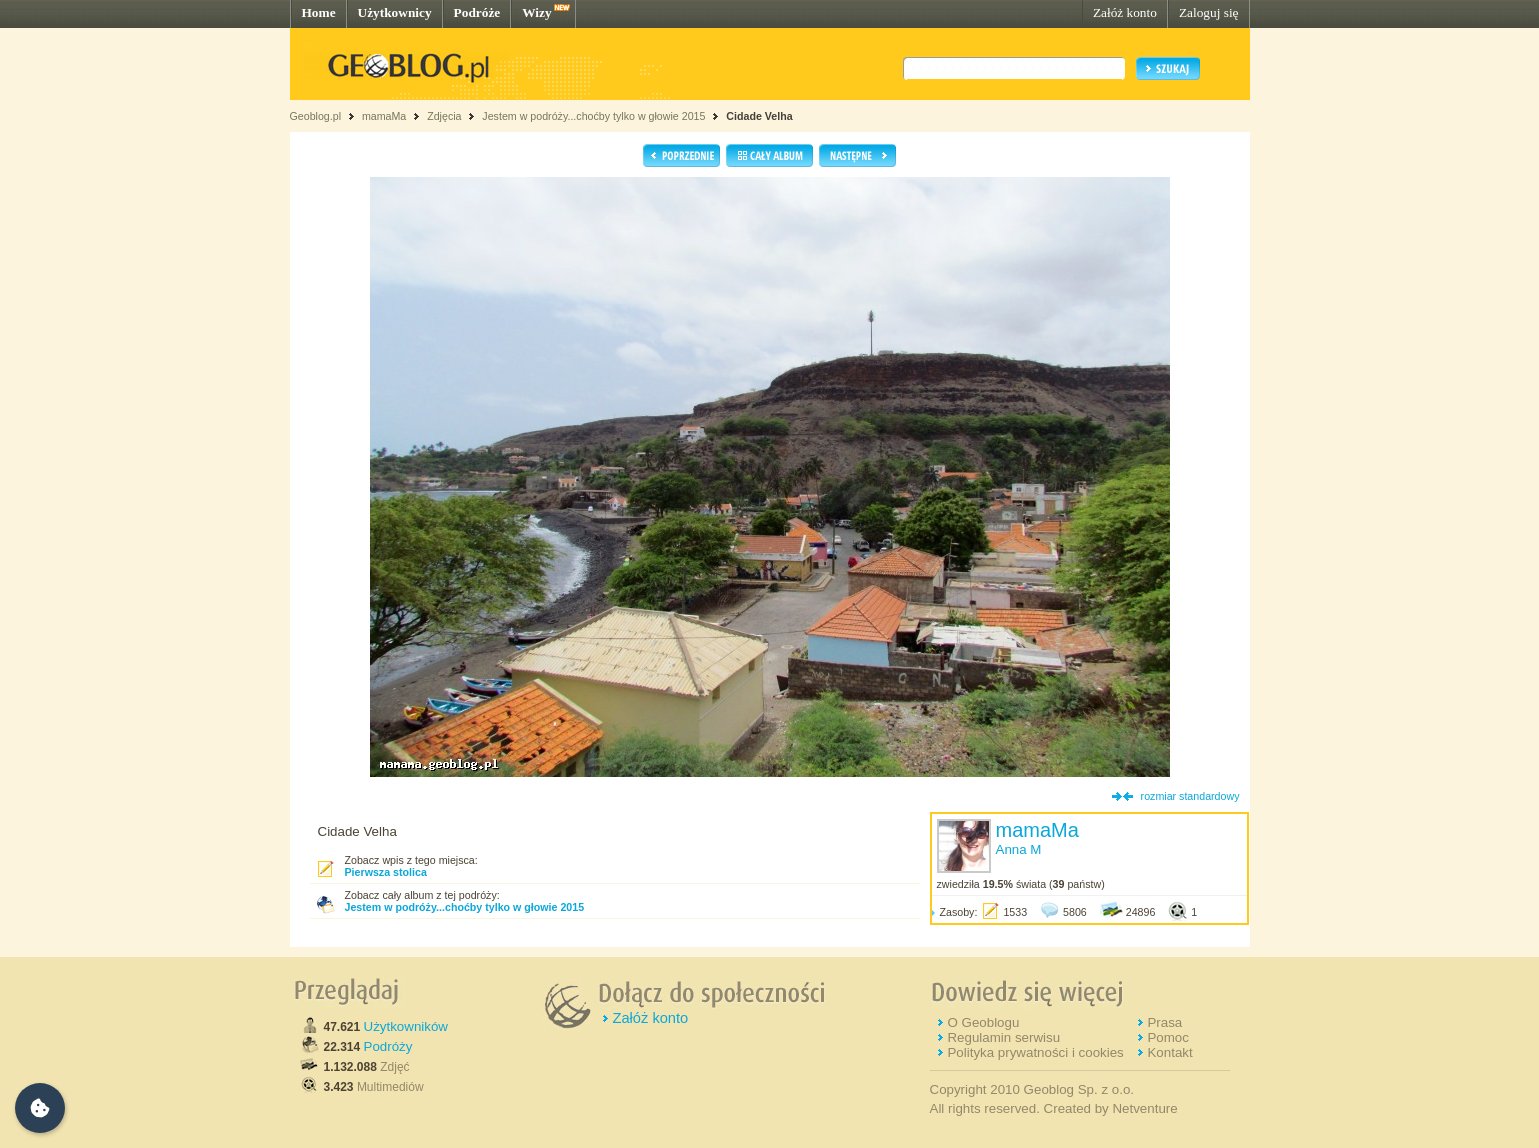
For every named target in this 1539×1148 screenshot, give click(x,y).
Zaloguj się (1209, 12)
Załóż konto (1125, 12)
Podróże (477, 12)
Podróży (388, 1046)
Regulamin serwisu (1003, 1037)
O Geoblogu (983, 1022)
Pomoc (1167, 1037)
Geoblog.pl (316, 116)
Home (319, 12)
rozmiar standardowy (1190, 796)
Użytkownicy (395, 12)
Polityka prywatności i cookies (1035, 1052)
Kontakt (1169, 1052)
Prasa (1164, 1022)
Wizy (536, 12)
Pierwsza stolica (386, 872)
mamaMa (384, 116)
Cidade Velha (759, 116)
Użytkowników (406, 1026)
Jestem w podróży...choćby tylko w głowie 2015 (593, 116)
